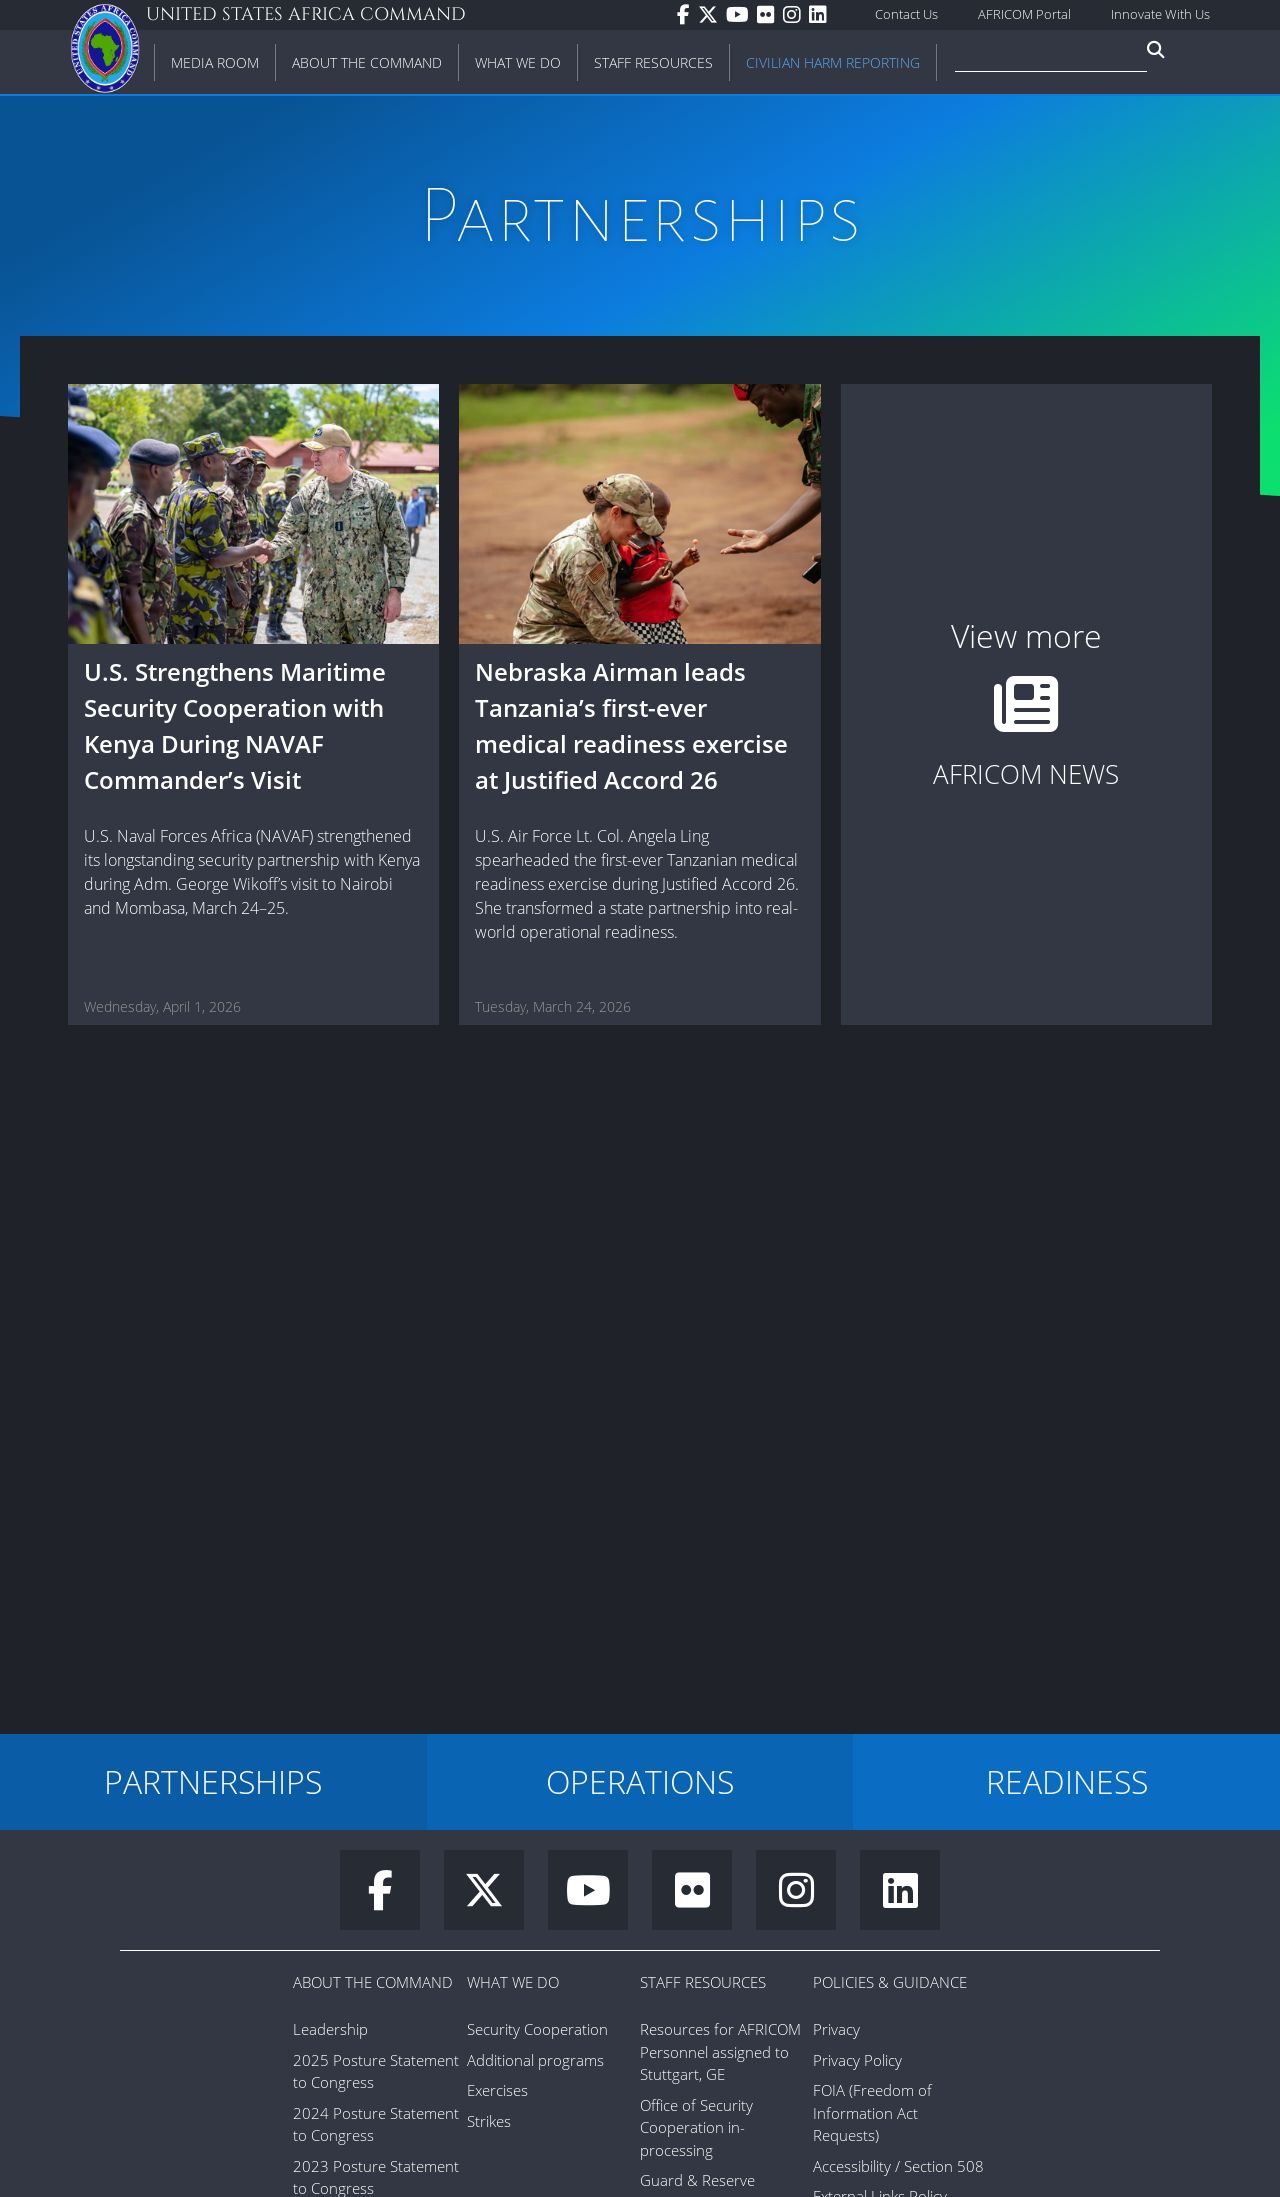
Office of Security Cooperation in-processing (696, 2127)
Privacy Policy (857, 2060)
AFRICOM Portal (1024, 14)
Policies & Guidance (890, 1982)
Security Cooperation (537, 2029)
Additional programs (535, 2060)
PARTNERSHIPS (213, 1781)
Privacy (836, 2029)
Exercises (497, 2090)
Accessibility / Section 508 (898, 2166)
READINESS (1067, 1781)
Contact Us (906, 14)
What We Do (513, 1982)
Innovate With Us (1160, 14)
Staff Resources (703, 1982)
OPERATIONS (640, 1781)
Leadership (330, 2029)
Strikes (489, 2121)
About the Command (373, 1982)
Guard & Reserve (697, 2180)
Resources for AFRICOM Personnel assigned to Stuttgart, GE (720, 2051)
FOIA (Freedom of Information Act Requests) (872, 2112)
